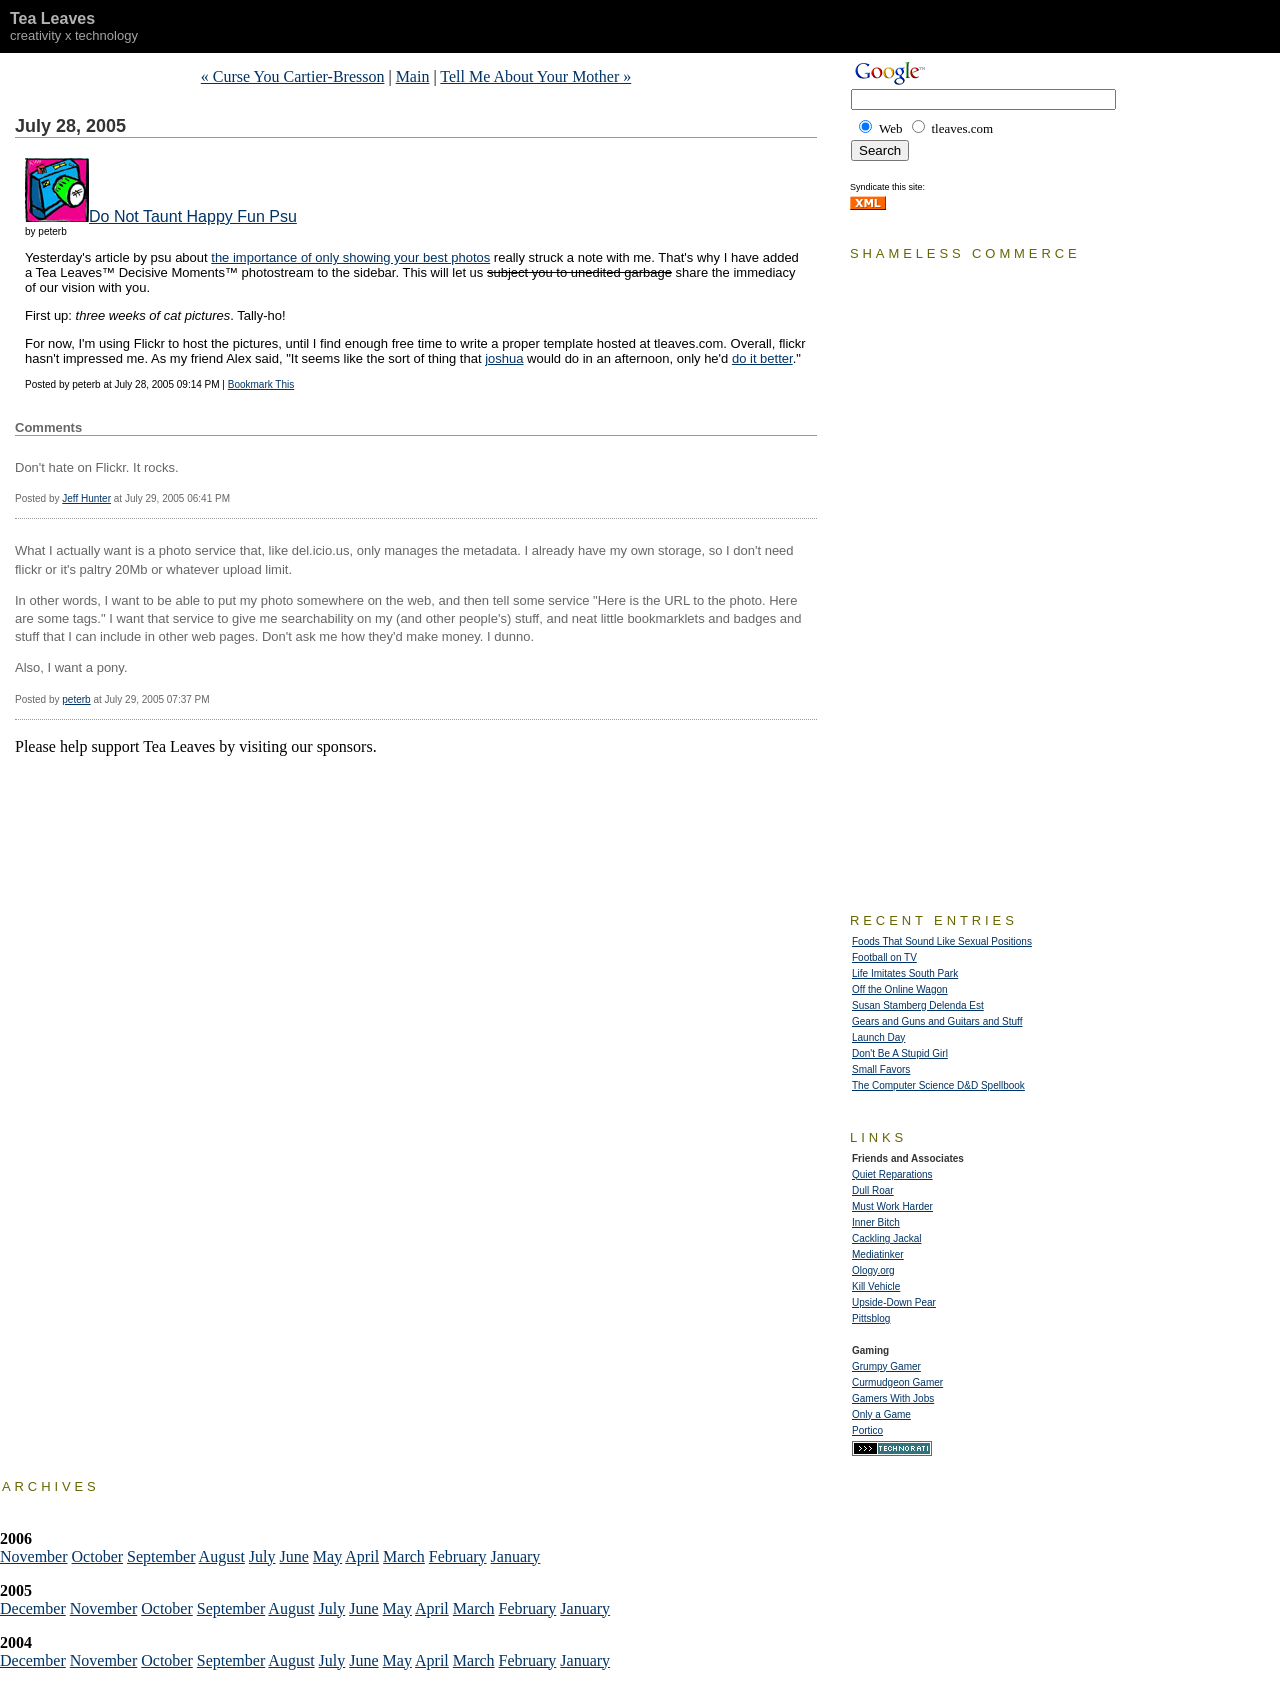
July (262, 1556)
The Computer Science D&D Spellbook (938, 1085)
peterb (76, 699)
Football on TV (884, 957)
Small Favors (881, 1069)
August (222, 1556)
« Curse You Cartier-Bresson (293, 76)
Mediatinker (878, 1254)
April (362, 1556)
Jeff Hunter (86, 498)
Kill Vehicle (876, 1286)
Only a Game (881, 1414)
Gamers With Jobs (893, 1398)
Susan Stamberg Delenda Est (918, 1005)
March (404, 1556)
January (516, 1556)
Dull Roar (873, 1190)
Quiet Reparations (892, 1174)
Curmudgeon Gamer (897, 1382)
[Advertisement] (249, 786)
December (33, 1608)
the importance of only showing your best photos (350, 257)
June (294, 1556)
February (458, 1556)
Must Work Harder (892, 1206)
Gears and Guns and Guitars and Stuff (937, 1021)
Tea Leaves (52, 18)
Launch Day (878, 1037)
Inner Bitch (876, 1222)
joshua (504, 358)
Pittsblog (871, 1318)
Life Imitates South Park (905, 973)
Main (413, 76)
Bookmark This (261, 384)
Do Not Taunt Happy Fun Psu (193, 216)
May (327, 1556)
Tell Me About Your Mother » (535, 76)
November (34, 1556)
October (98, 1556)
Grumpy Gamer (886, 1366)
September (161, 1556)
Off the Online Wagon (900, 989)
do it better (762, 358)
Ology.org (873, 1270)
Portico (867, 1430)
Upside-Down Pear (894, 1302)
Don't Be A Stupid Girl (900, 1053)
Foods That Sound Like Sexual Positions (942, 941)
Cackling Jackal (886, 1238)
